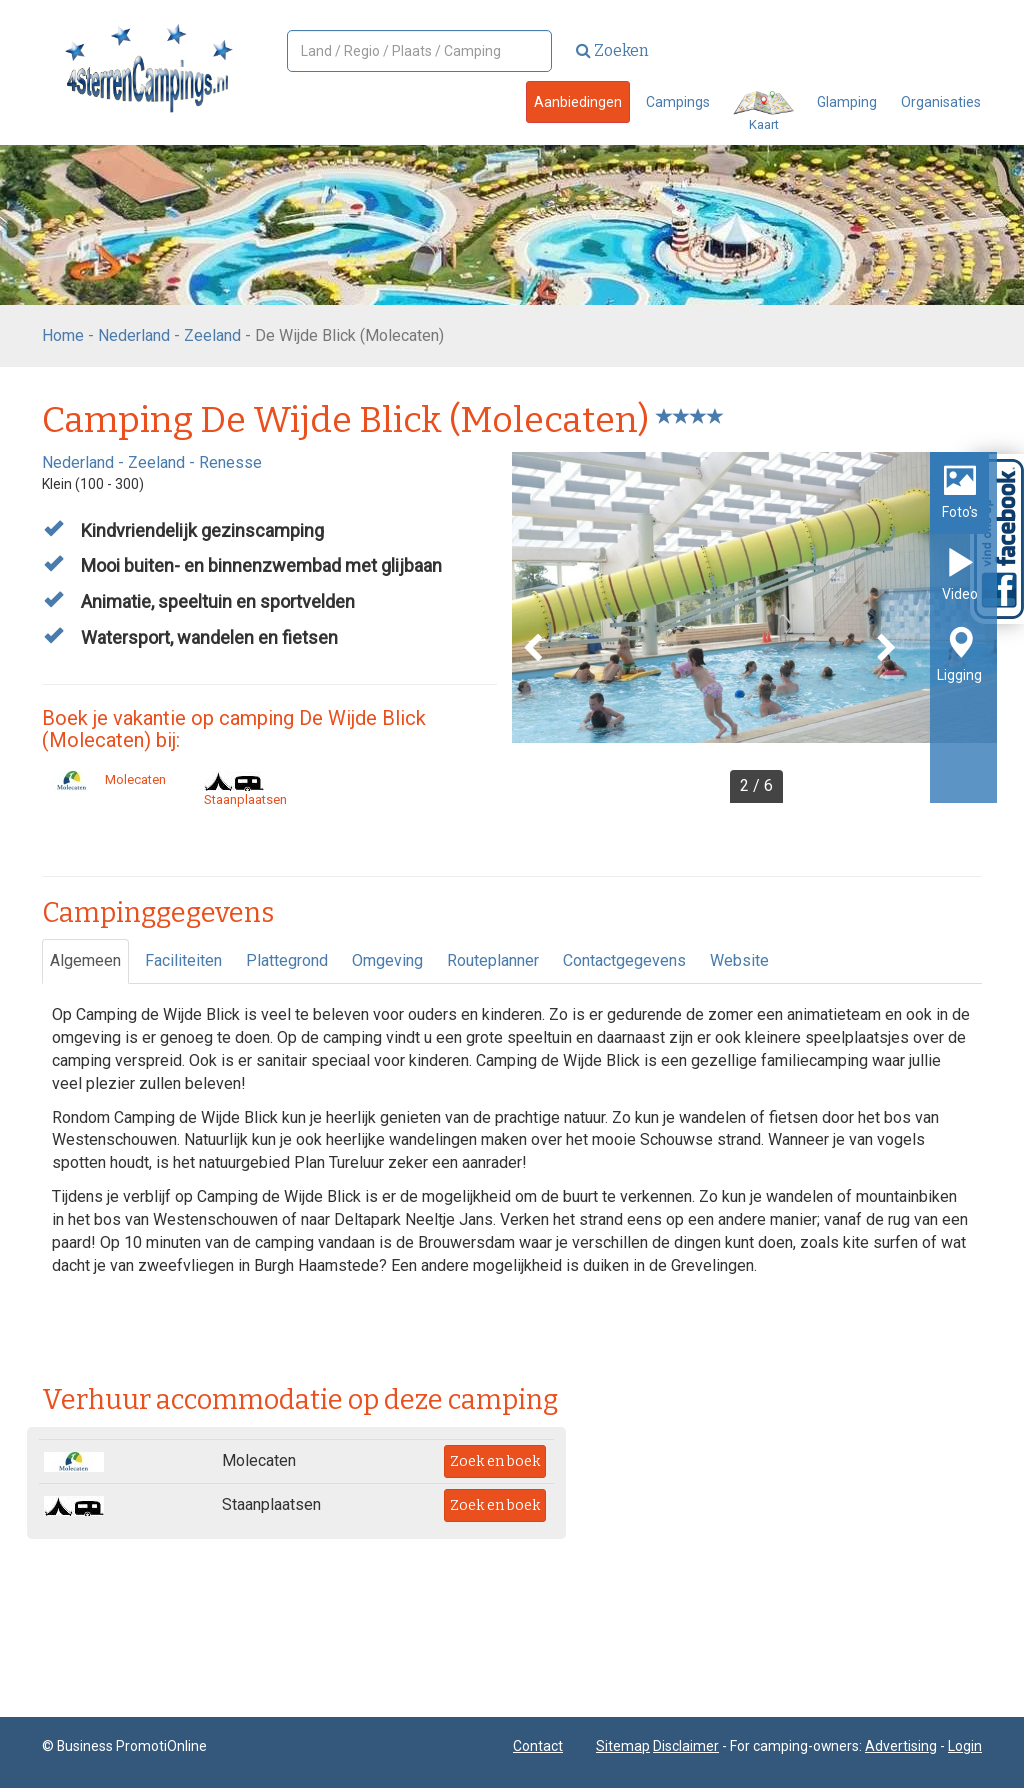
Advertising (901, 1746)
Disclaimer (686, 1746)
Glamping (847, 102)
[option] (754, 627)
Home (63, 335)
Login (965, 1746)
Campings (678, 102)
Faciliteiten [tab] (183, 960)
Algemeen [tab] (85, 960)
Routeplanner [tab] (493, 960)
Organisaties (941, 102)
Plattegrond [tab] (287, 960)
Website (739, 960)
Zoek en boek (495, 1461)
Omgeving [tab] (387, 960)
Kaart (763, 111)
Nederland (134, 335)
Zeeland (212, 335)
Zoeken (612, 50)
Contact (538, 1746)
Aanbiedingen (578, 102)
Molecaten (104, 779)
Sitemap (623, 1746)
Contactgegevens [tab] (624, 960)
